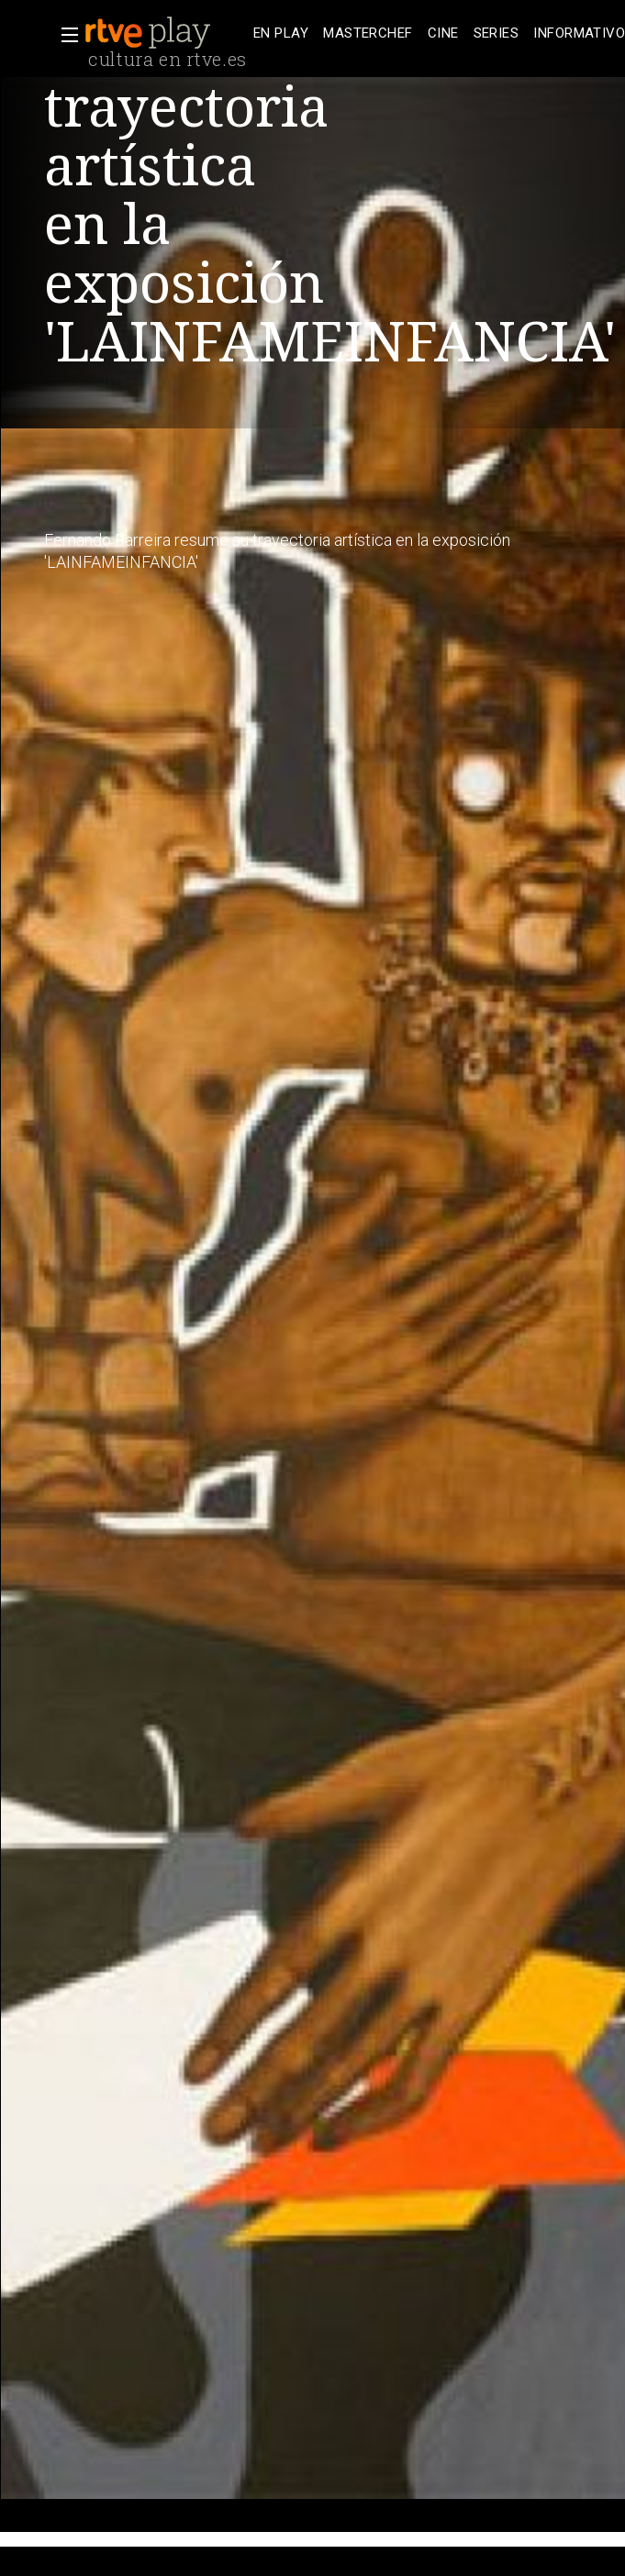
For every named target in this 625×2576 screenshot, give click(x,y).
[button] (64, 35)
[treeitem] (280, 33)
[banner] (165, 33)
